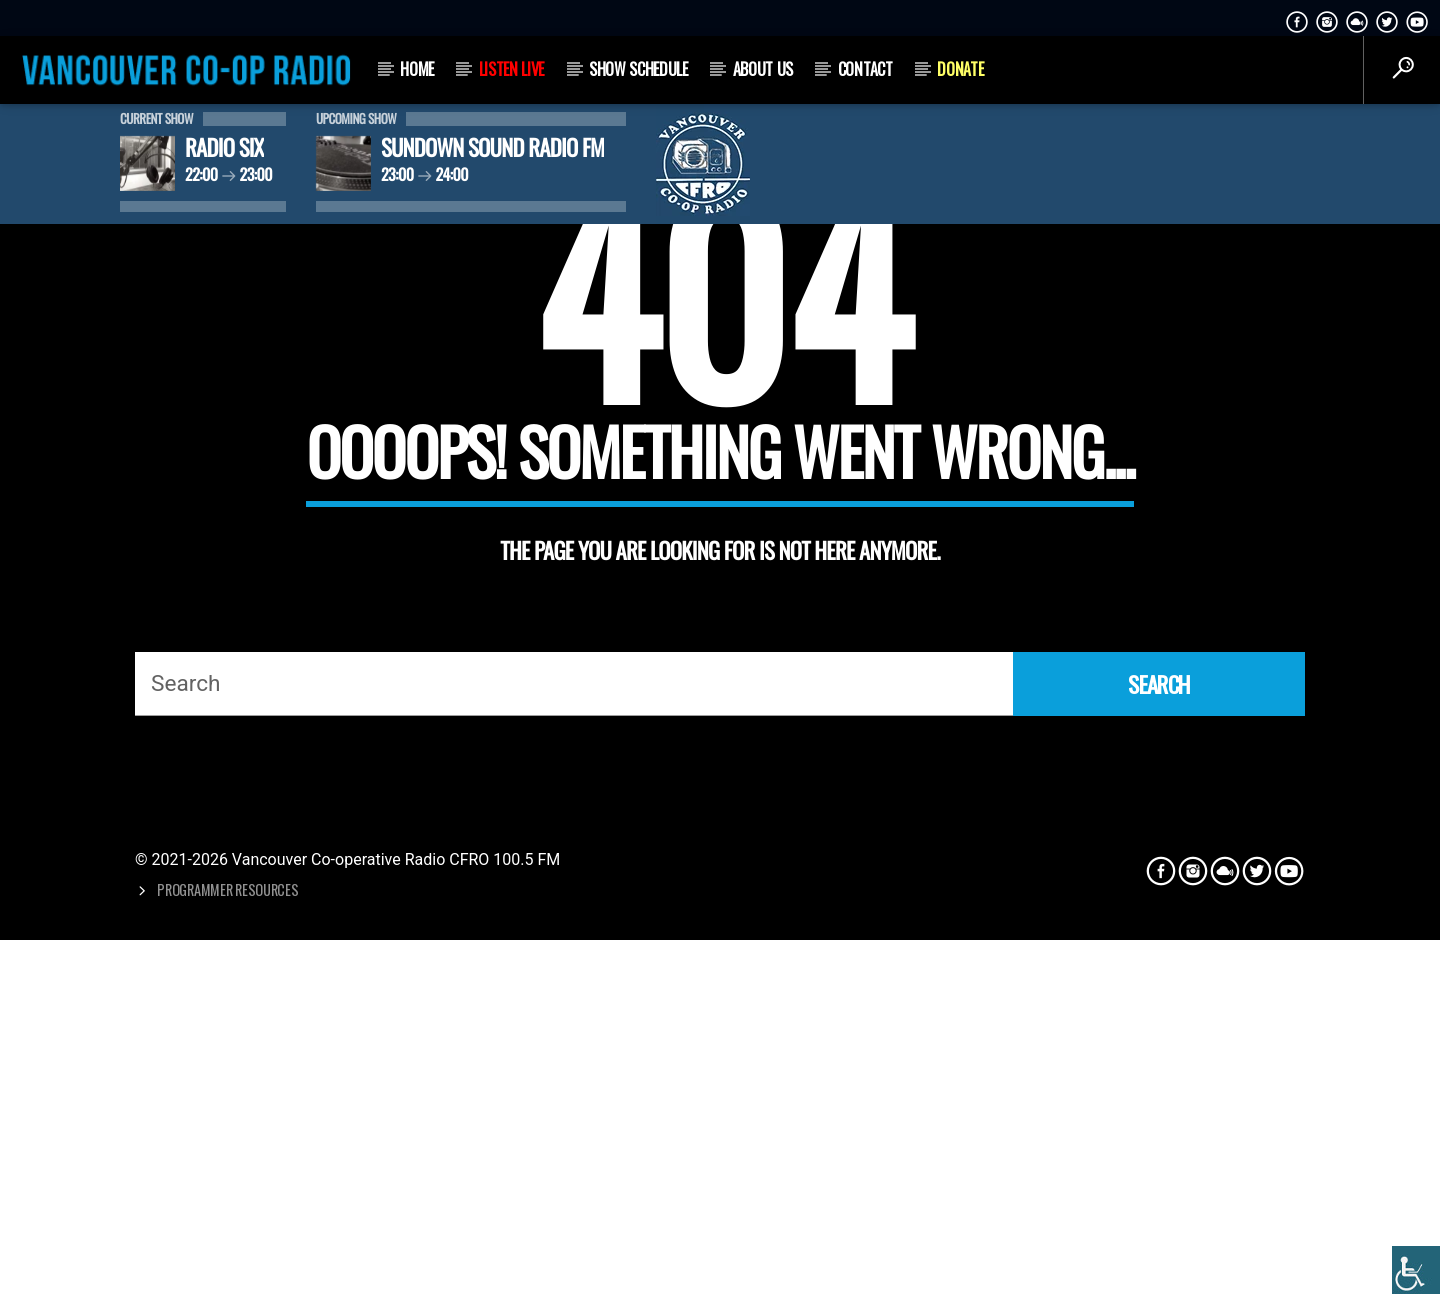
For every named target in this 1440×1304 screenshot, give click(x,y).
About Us (763, 69)
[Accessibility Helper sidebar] (1416, 1270)
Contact (865, 69)
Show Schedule (638, 69)
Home (417, 69)
